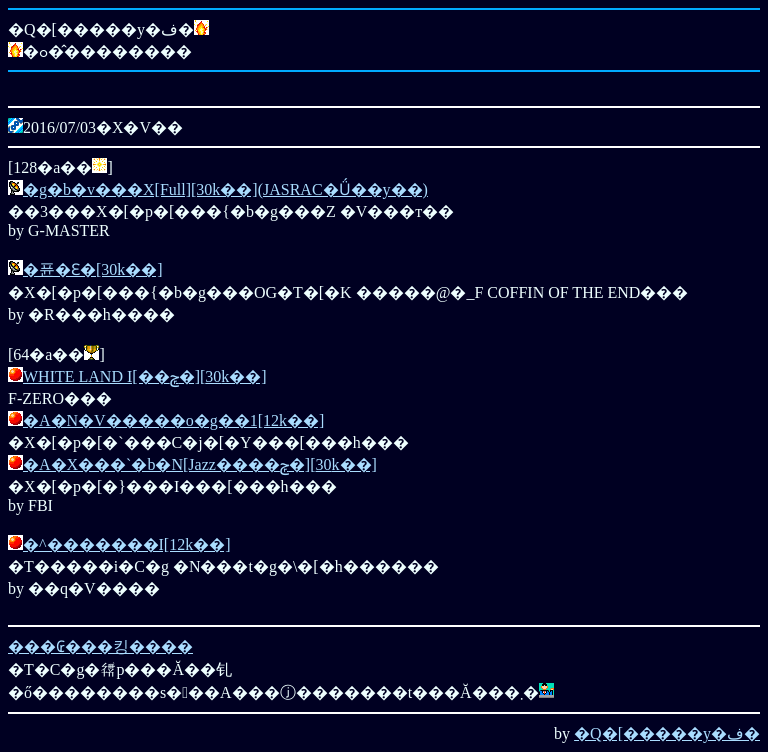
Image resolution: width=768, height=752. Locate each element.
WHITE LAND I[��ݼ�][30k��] (145, 376)
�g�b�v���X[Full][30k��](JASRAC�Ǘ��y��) (225, 189)
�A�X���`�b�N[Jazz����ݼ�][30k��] (200, 464)
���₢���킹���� (100, 646)
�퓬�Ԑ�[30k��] (93, 269)
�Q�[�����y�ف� (667, 733)
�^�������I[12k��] (127, 544)
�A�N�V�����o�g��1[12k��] (173, 420)
